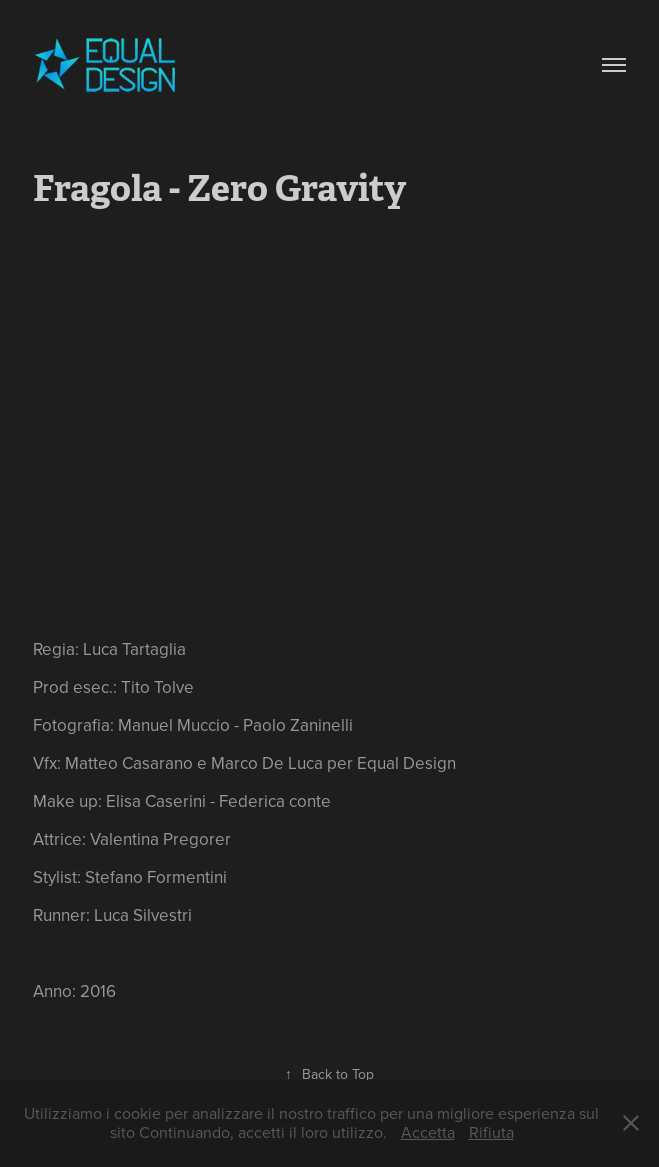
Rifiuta (491, 1132)
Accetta (428, 1132)
